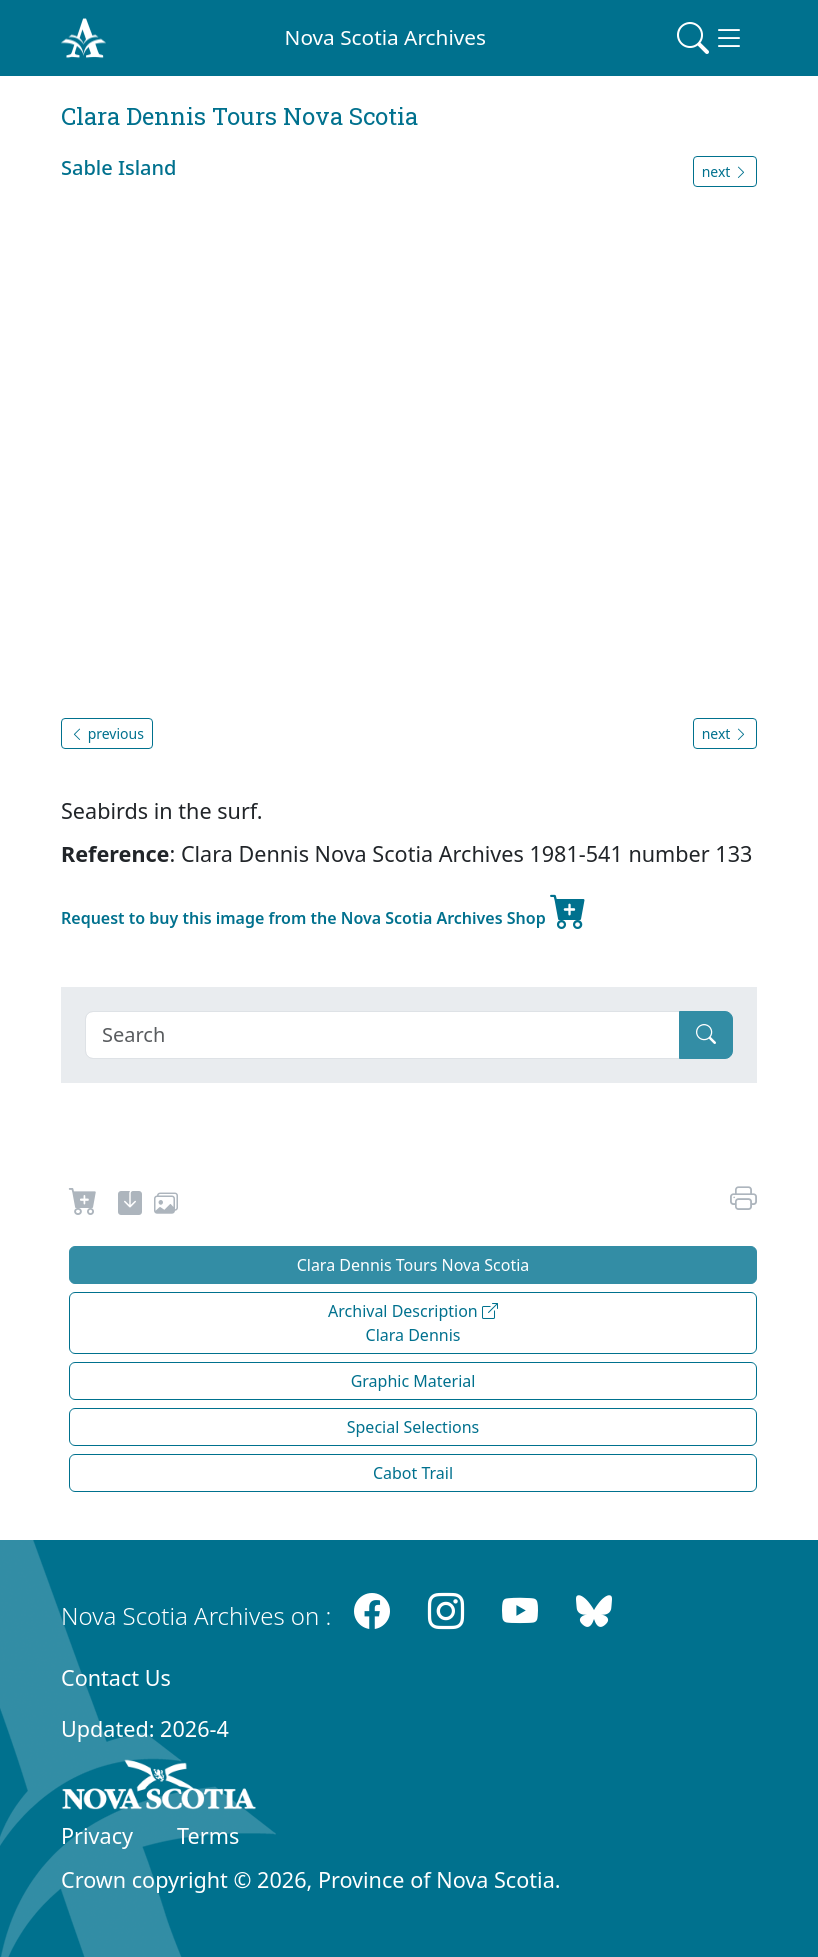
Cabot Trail (413, 1473)
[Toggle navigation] (711, 38)
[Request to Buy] (83, 1206)
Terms (208, 1835)
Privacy (97, 1835)
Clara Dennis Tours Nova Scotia (413, 1265)
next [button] (725, 171)
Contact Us (116, 1677)
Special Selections (413, 1427)
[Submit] (706, 1035)
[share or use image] (166, 1206)
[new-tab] (130, 1206)
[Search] (382, 1035)
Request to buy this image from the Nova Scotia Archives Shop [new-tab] (324, 910)
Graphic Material (413, 1381)
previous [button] (107, 733)
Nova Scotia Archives (385, 37)
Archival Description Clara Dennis (413, 1323)
